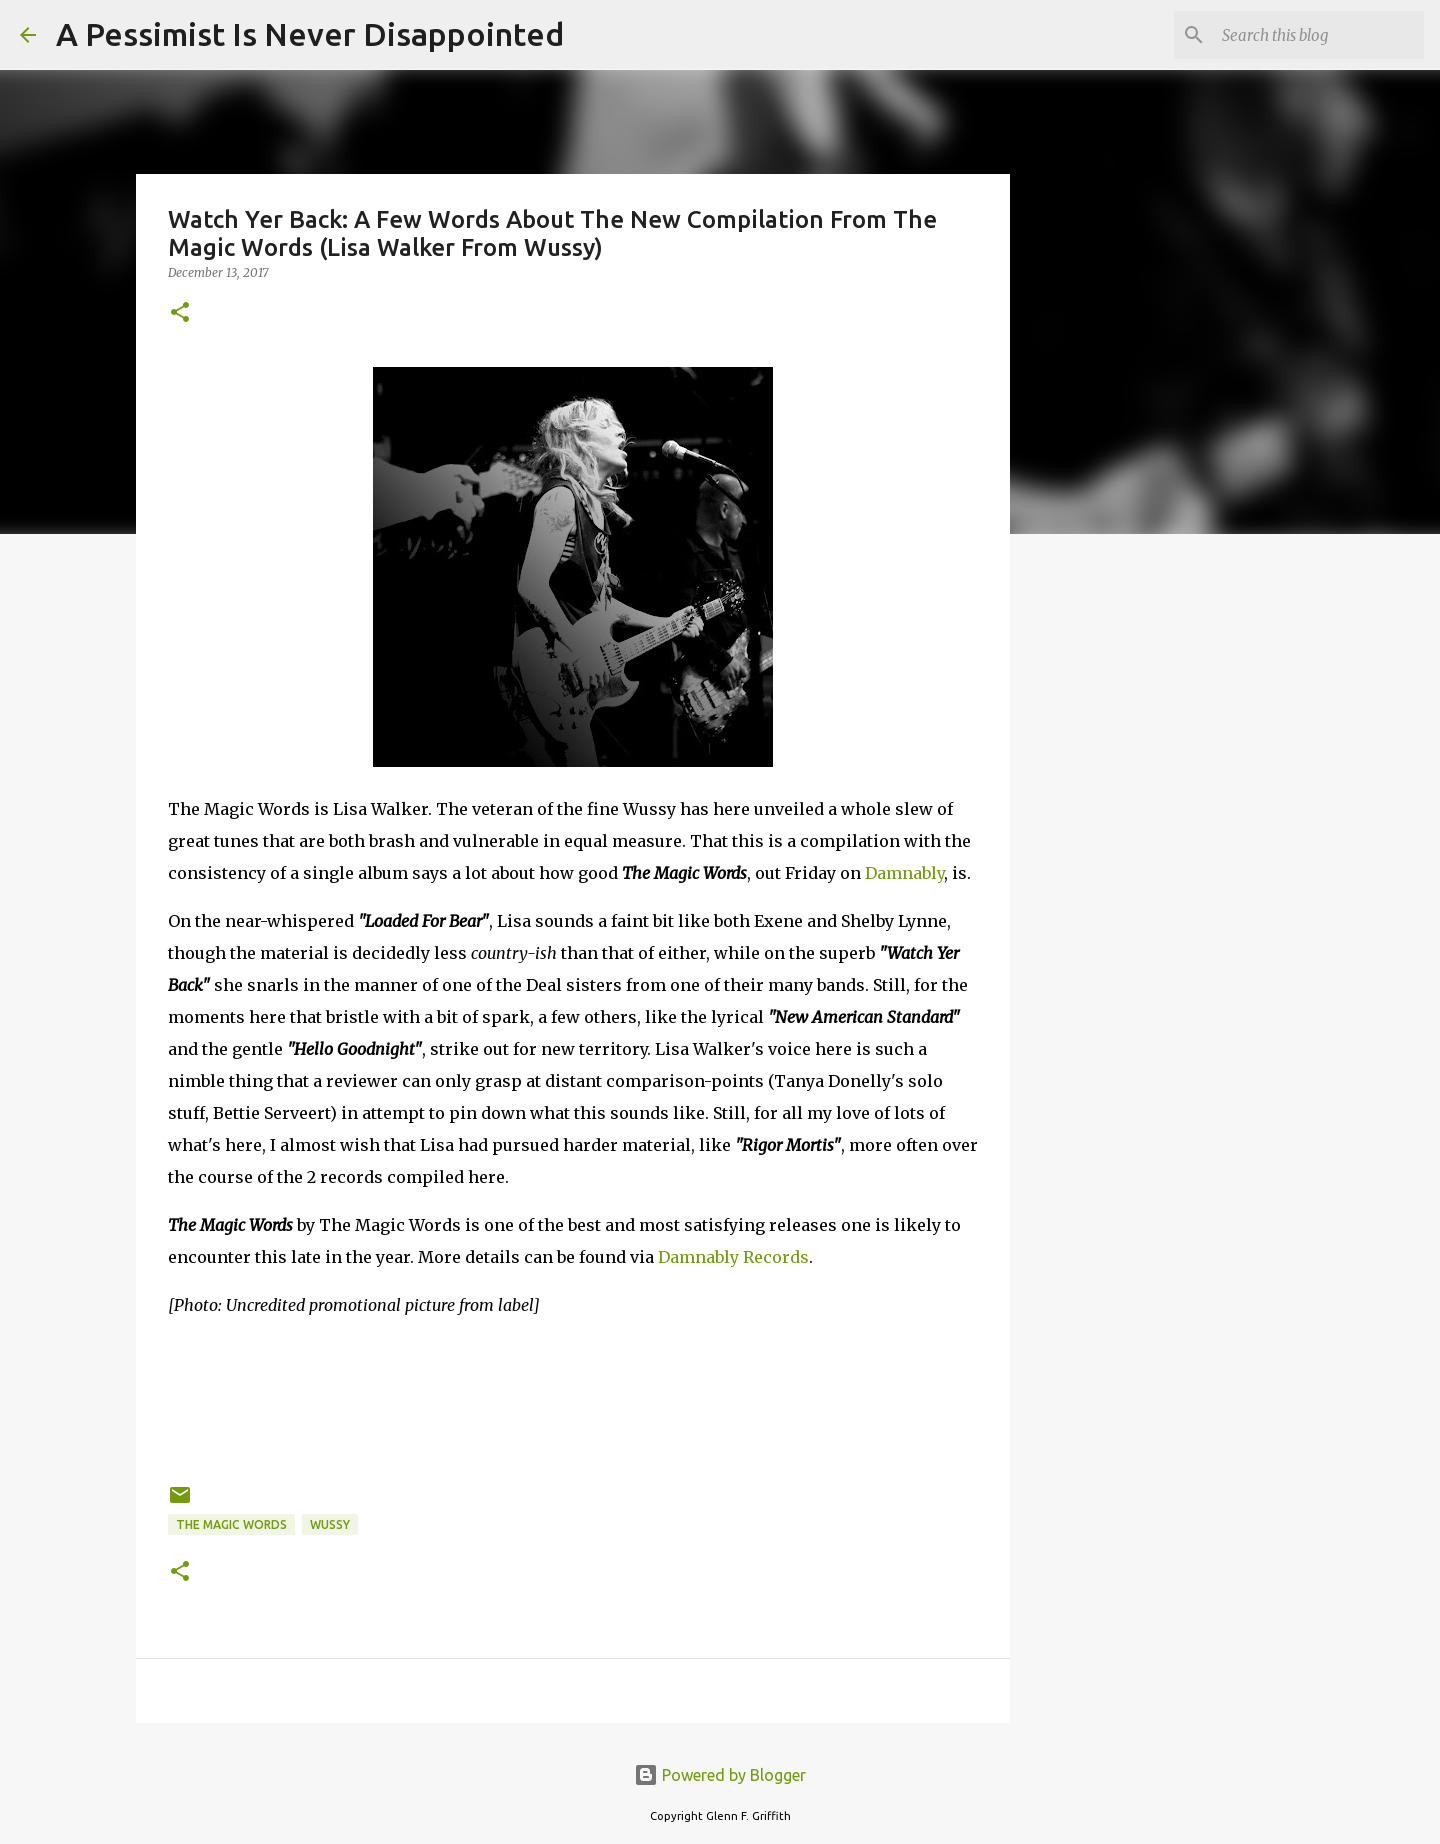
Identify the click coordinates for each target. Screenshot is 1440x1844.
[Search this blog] (1319, 35)
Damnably (904, 873)
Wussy (330, 1524)
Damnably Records (733, 1257)
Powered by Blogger (720, 1775)
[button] (180, 313)
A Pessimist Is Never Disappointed (310, 34)
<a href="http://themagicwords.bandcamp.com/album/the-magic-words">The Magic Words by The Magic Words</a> (573, 1397)
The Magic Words (231, 1524)
